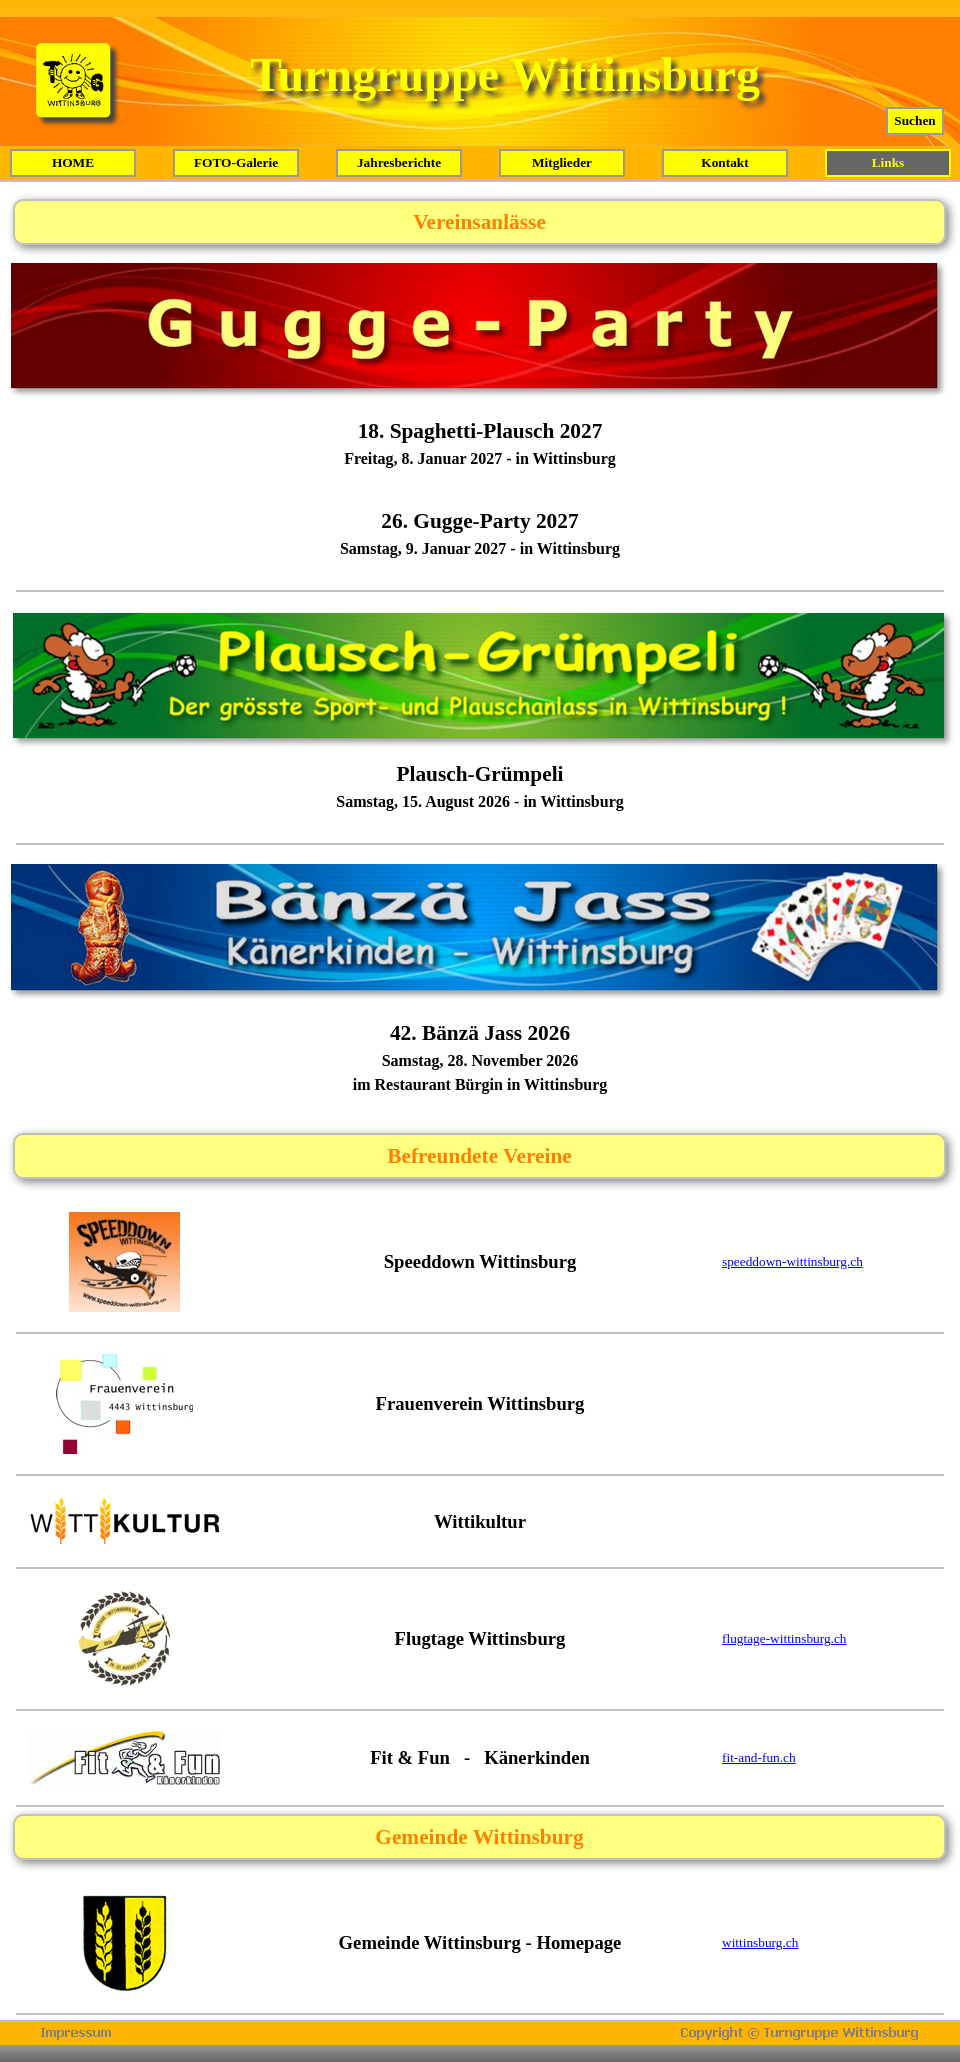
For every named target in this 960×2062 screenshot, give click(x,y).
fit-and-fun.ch (759, 1757)
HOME (73, 162)
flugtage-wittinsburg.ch (784, 1638)
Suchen (914, 120)
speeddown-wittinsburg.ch (792, 1261)
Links (888, 162)
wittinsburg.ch (760, 1942)
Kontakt (724, 162)
